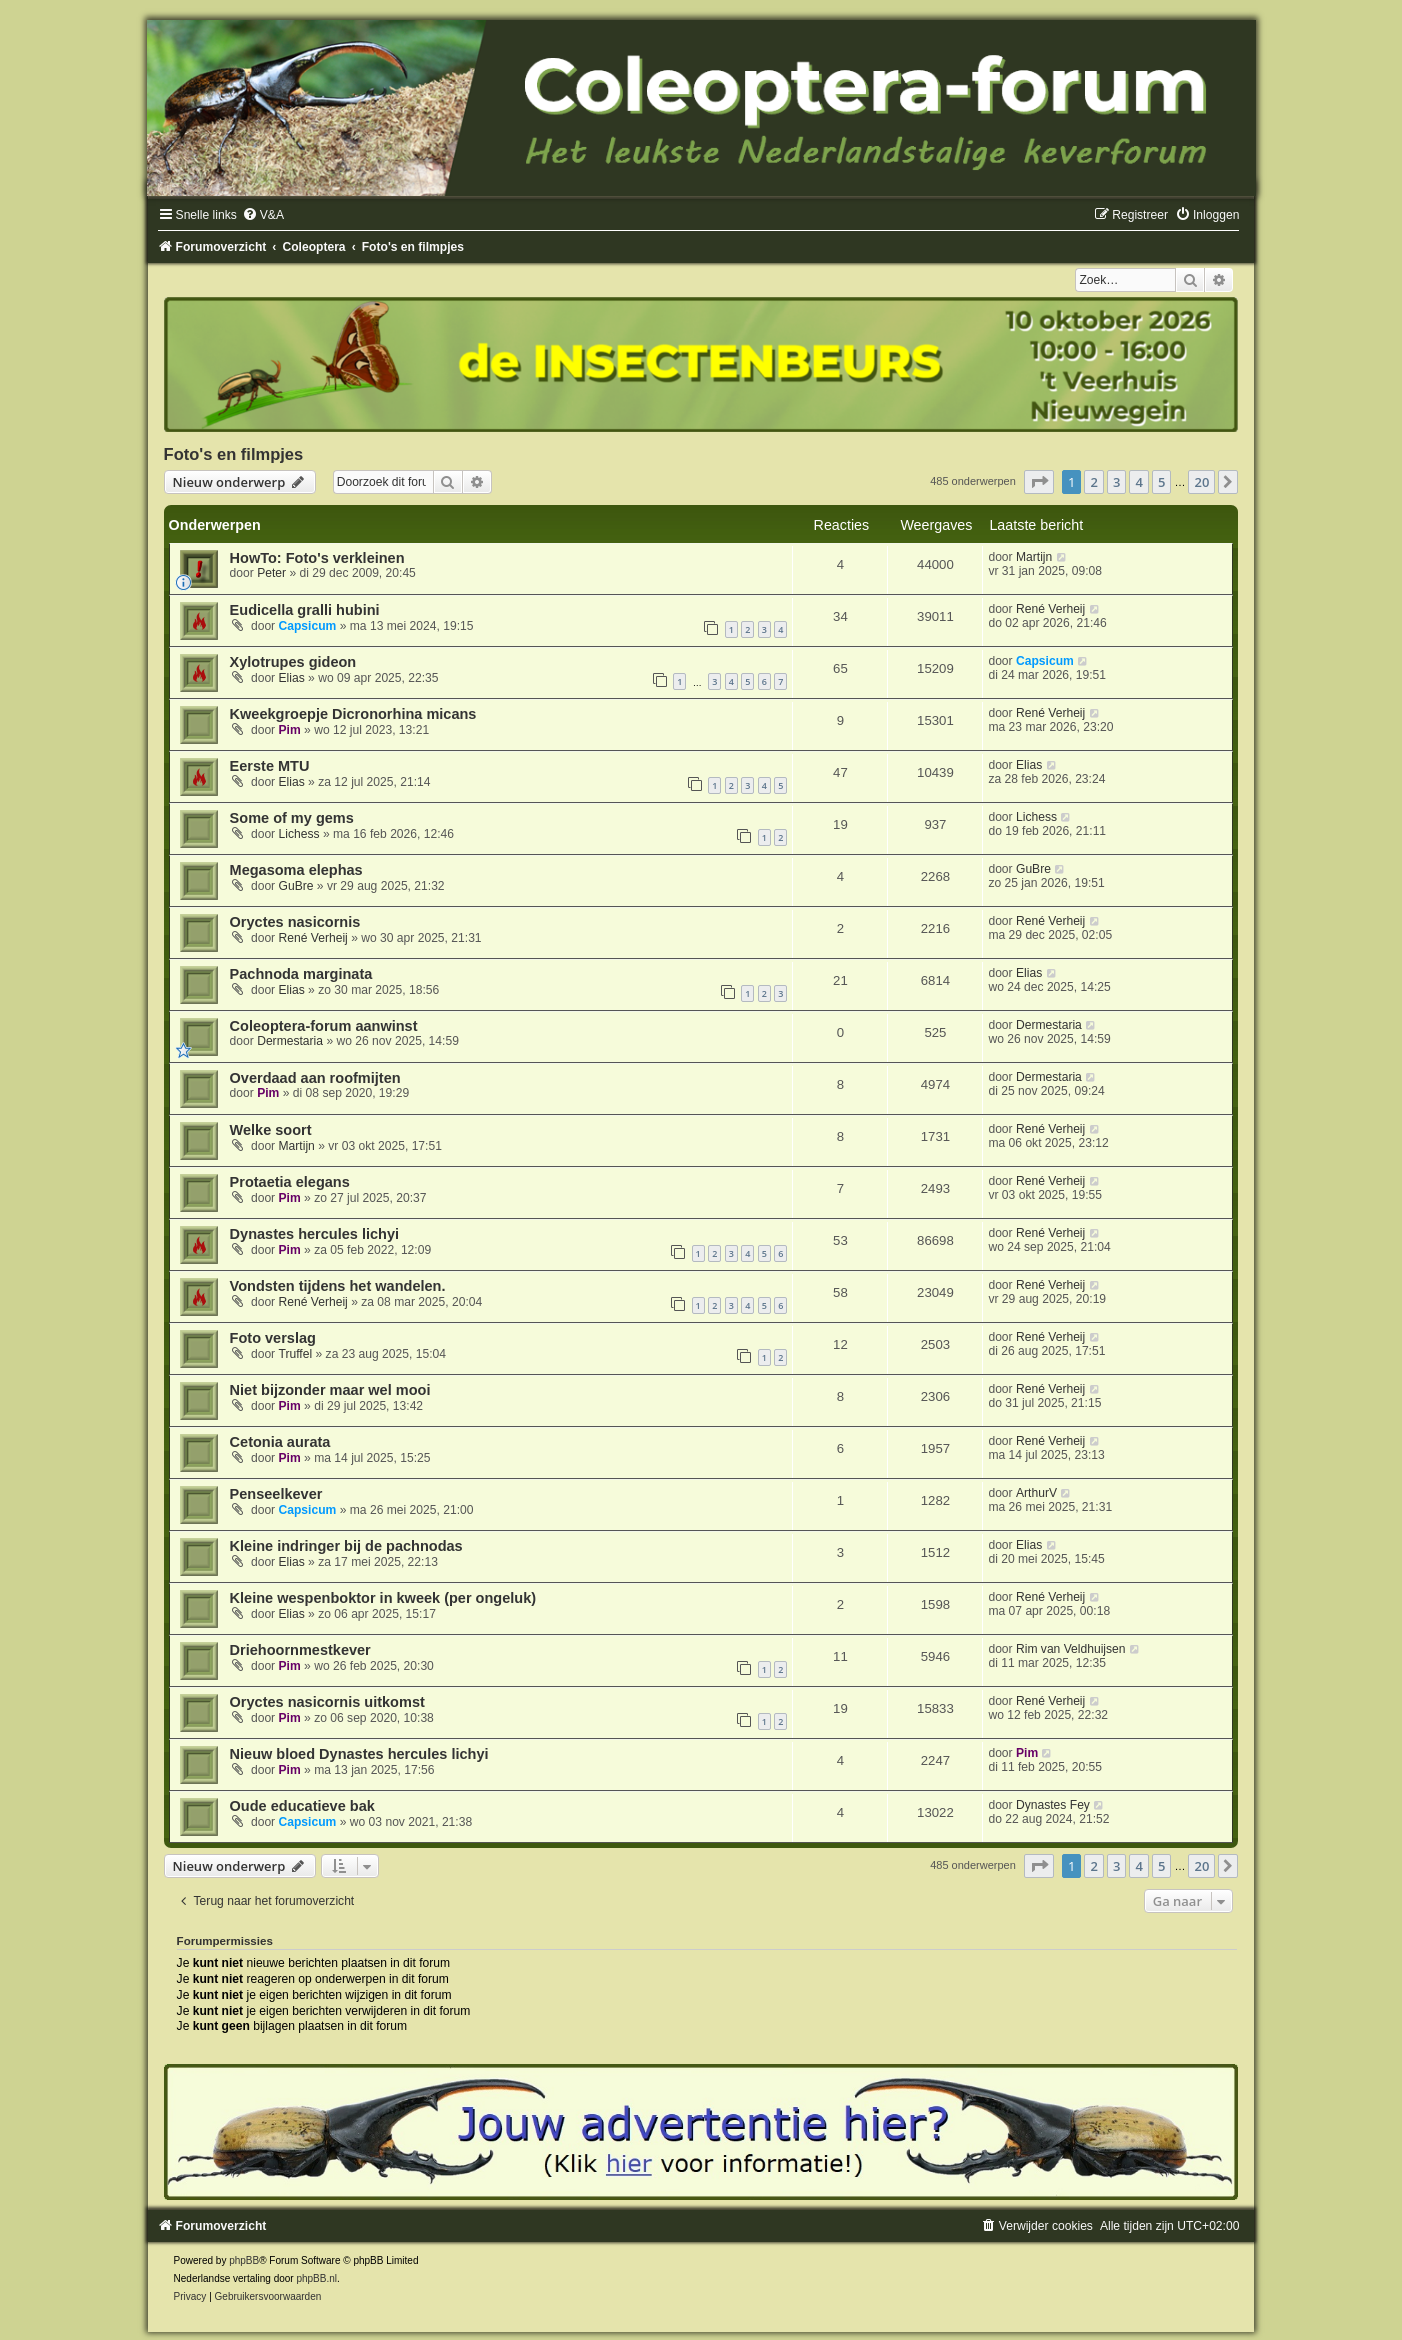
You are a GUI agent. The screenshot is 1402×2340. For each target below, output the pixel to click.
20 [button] (1201, 482)
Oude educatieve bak (302, 1806)
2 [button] (1093, 482)
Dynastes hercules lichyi (314, 1234)
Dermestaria (290, 1041)
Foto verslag (273, 1338)
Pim (290, 730)
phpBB (244, 2260)
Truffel (296, 1354)
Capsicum (308, 626)
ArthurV (1036, 1493)
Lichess (299, 834)
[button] (1039, 482)
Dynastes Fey (1053, 1805)
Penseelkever (276, 1494)
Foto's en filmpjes (234, 454)
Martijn (1034, 557)
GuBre (296, 886)
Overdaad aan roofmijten (315, 1078)
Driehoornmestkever (300, 1650)
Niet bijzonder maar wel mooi (330, 1390)
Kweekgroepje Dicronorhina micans (353, 714)
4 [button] (1138, 482)
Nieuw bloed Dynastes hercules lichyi (359, 1754)
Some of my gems (292, 818)
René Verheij (1050, 609)
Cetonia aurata (280, 1442)
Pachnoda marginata (301, 974)
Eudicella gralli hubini (305, 610)
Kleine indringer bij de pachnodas (346, 1546)
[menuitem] (263, 215)
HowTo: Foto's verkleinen (317, 558)
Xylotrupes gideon (293, 662)
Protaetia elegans (290, 1182)
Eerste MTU (270, 766)
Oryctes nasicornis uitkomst (327, 1702)
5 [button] (1161, 482)
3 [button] (1116, 482)
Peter (271, 573)
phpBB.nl (316, 2278)
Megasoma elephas (296, 870)
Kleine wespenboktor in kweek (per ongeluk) (383, 1598)
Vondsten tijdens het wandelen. (338, 1286)
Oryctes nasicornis (295, 922)
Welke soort (271, 1130)
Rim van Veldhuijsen (1071, 1649)
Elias (292, 678)
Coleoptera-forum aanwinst (324, 1026)
